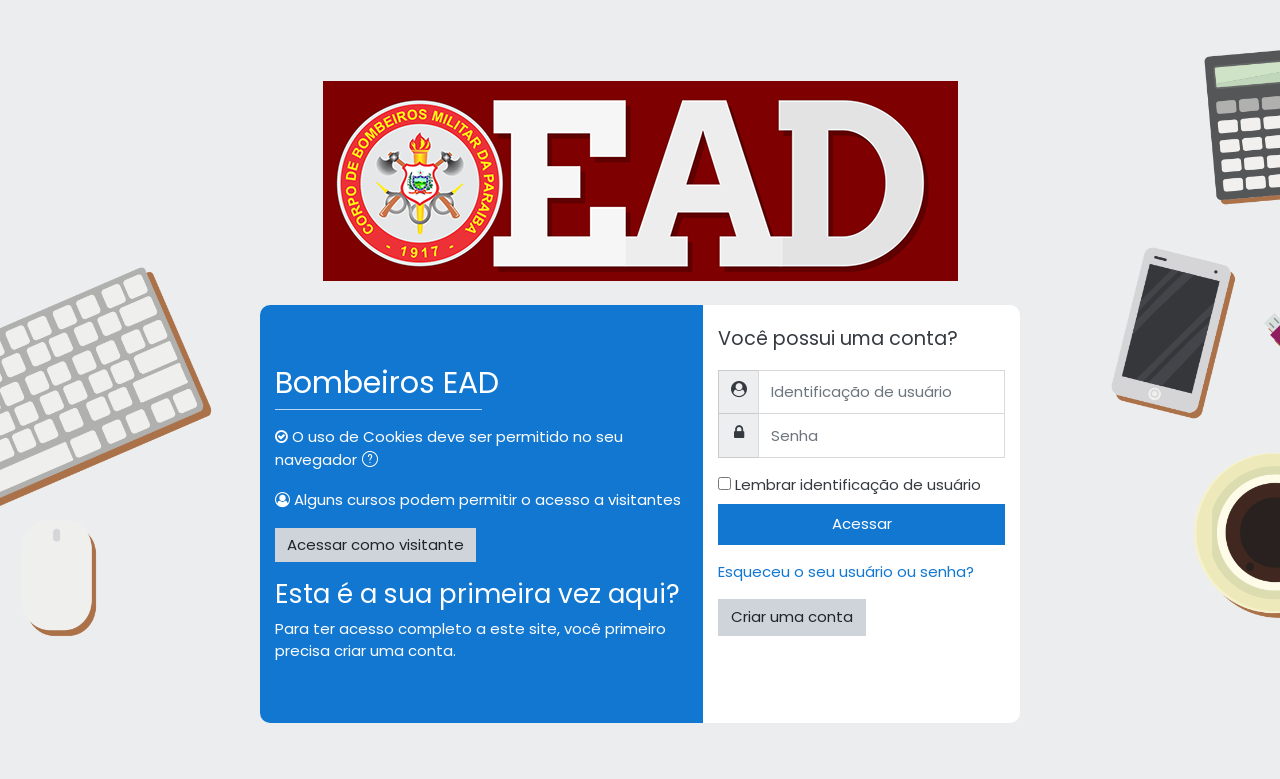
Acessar (862, 523)
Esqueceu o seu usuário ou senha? (846, 571)
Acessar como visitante (375, 544)
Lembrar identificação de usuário (858, 484)
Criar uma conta (792, 616)
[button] (374, 461)
